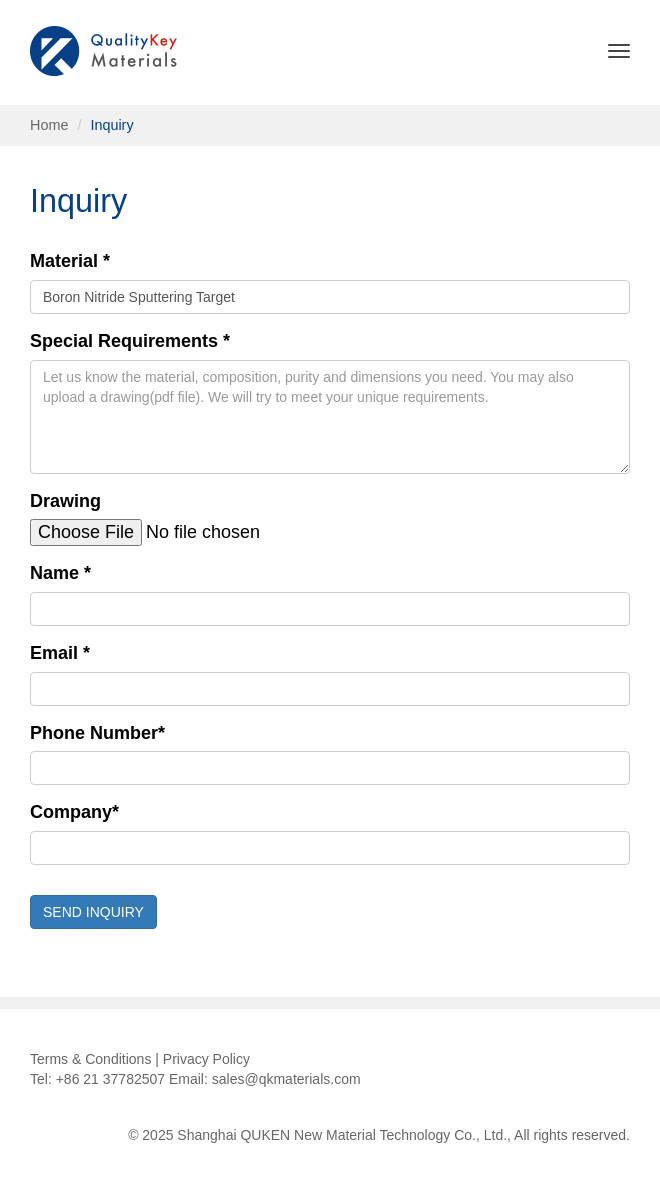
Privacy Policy (206, 1059)
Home (49, 125)
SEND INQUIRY (93, 912)
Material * (70, 261)
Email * (60, 653)
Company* (74, 812)
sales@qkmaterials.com (286, 1079)
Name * (60, 573)
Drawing (65, 501)
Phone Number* (97, 733)
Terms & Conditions (90, 1059)
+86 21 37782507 (110, 1079)
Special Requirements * (130, 341)
